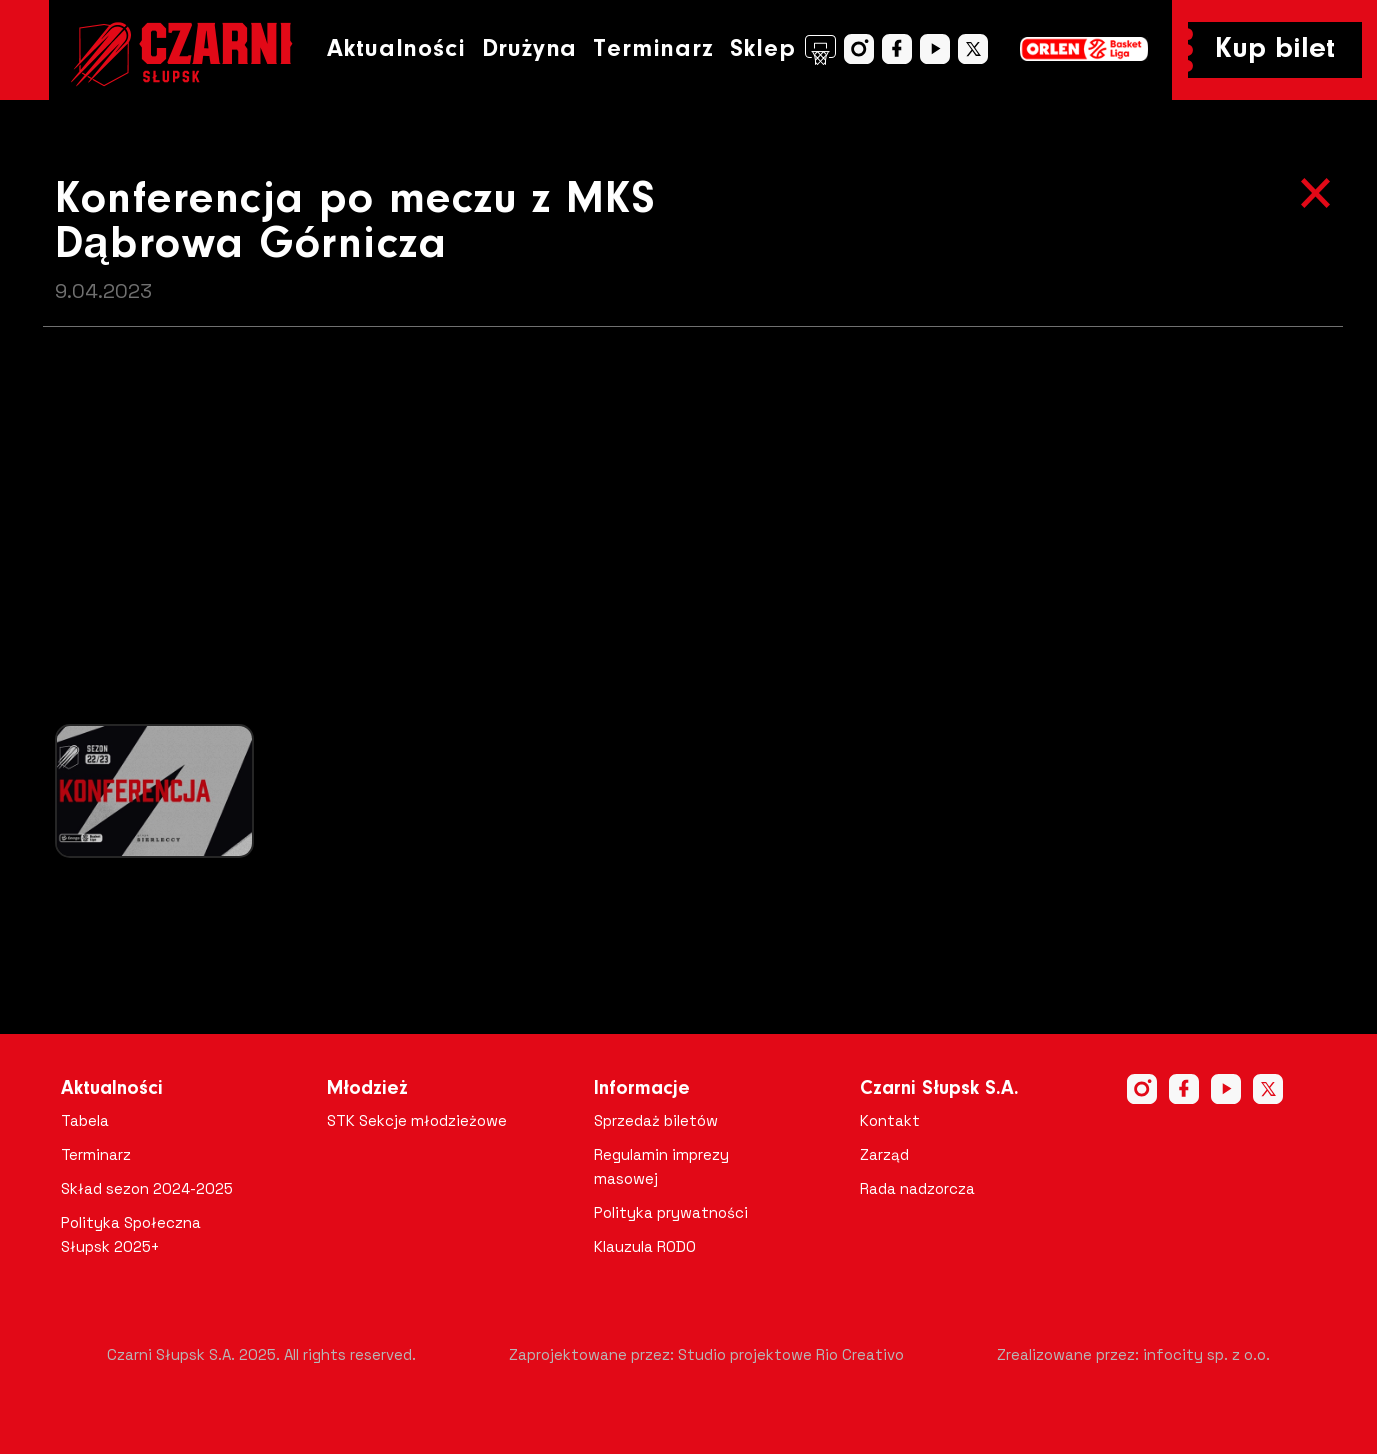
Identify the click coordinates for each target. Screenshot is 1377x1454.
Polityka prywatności (671, 1212)
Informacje (642, 1089)
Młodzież (367, 1089)
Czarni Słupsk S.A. (939, 1089)
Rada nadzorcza (917, 1188)
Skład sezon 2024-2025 (147, 1188)
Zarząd (884, 1154)
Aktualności (396, 49)
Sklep (783, 50)
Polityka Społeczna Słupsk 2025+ (131, 1234)
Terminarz (653, 49)
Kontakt (890, 1120)
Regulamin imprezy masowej (661, 1166)
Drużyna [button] (530, 49)
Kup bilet (1275, 50)
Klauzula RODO (645, 1246)
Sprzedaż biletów (656, 1120)
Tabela (85, 1120)
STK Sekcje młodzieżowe (417, 1120)
